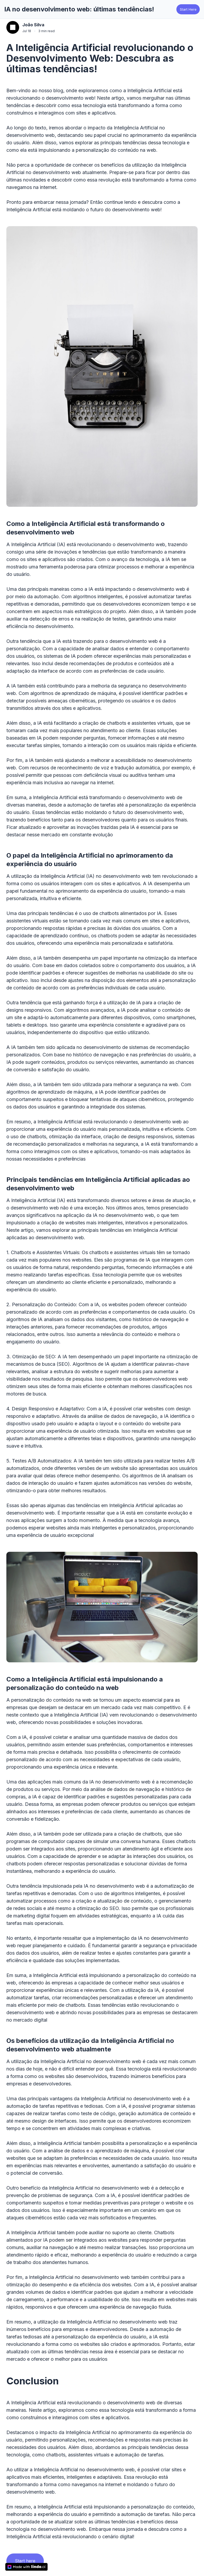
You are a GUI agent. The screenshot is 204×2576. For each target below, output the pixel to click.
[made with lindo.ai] (26, 2567)
